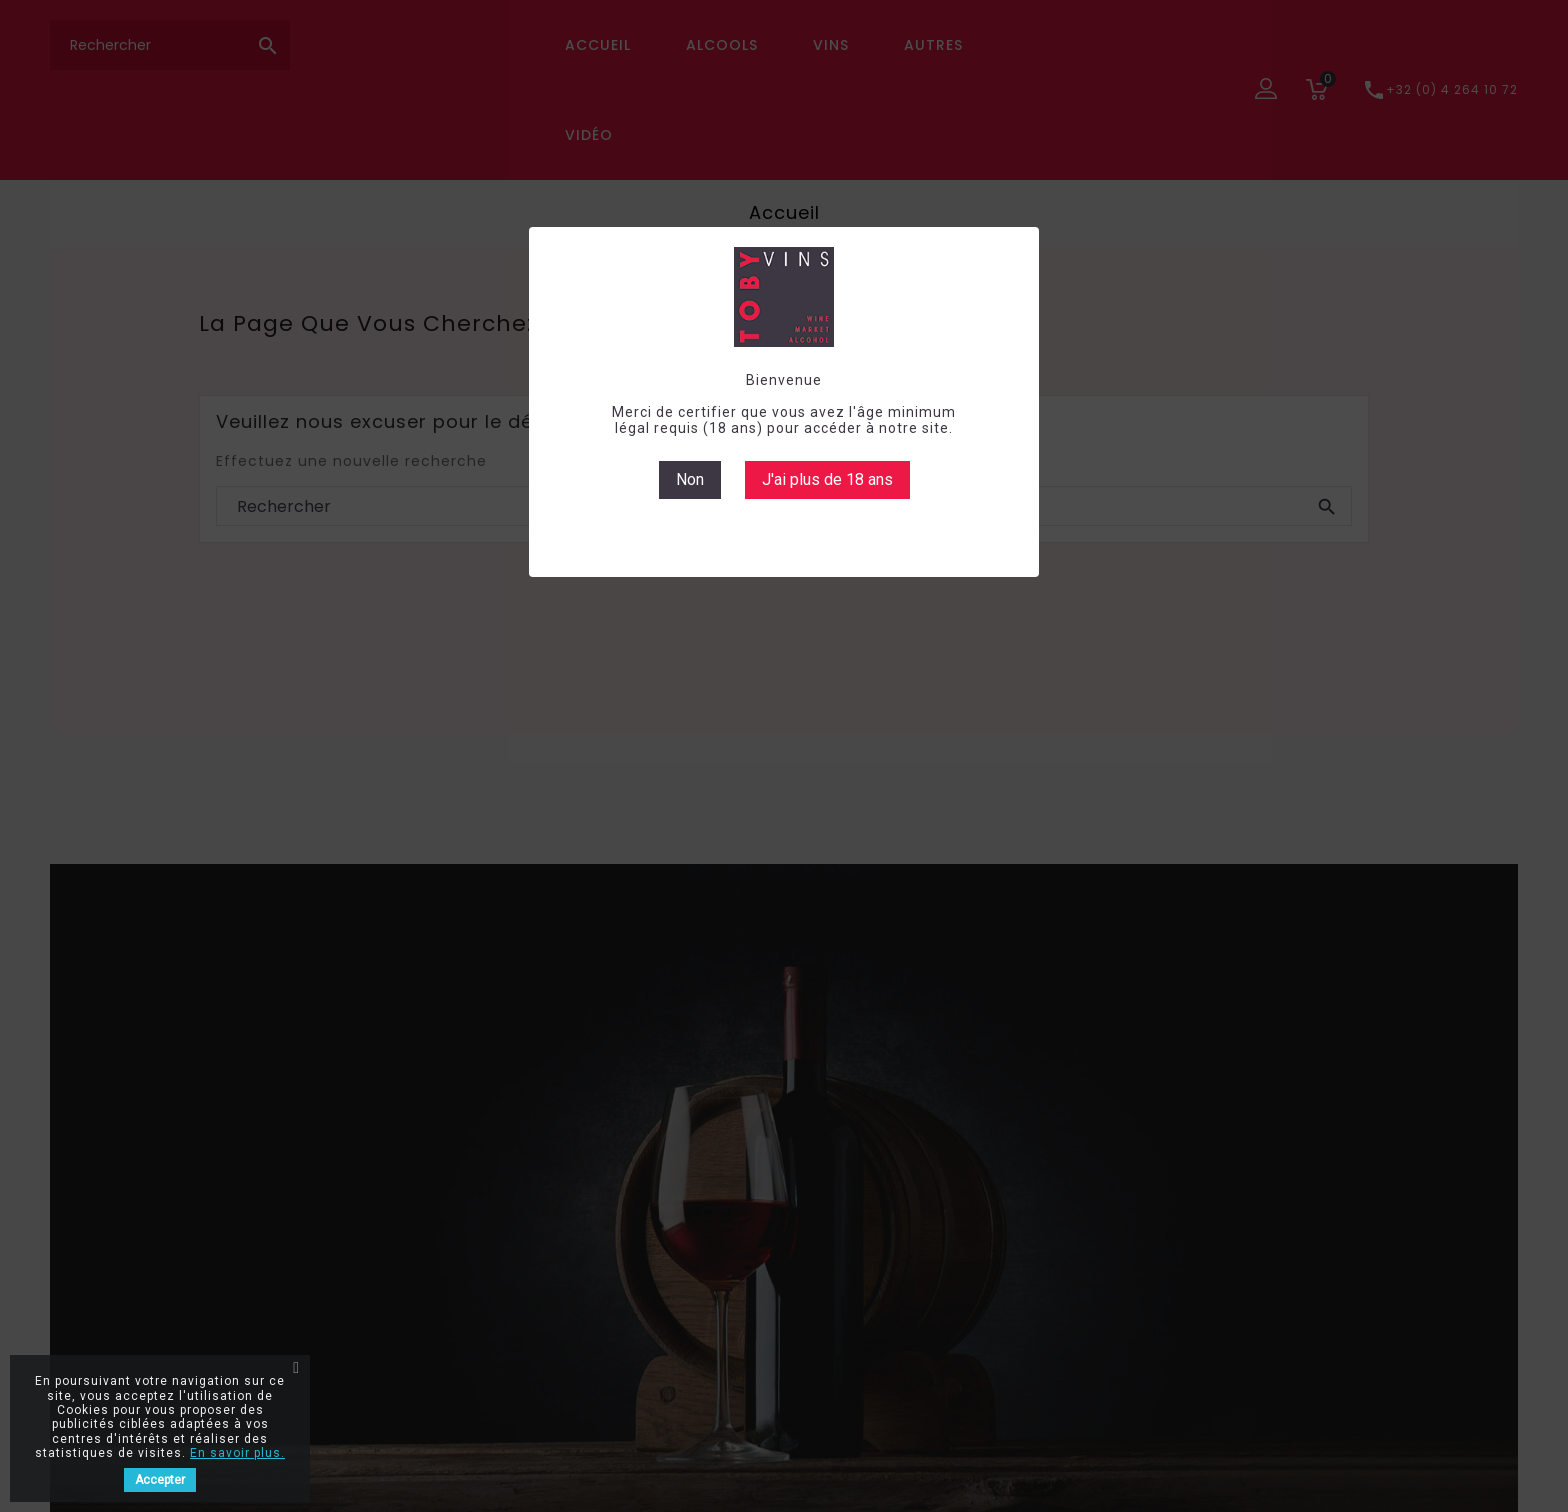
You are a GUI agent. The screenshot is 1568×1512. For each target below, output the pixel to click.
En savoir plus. (237, 1453)
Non (690, 479)
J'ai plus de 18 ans (827, 479)
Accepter (160, 1480)
